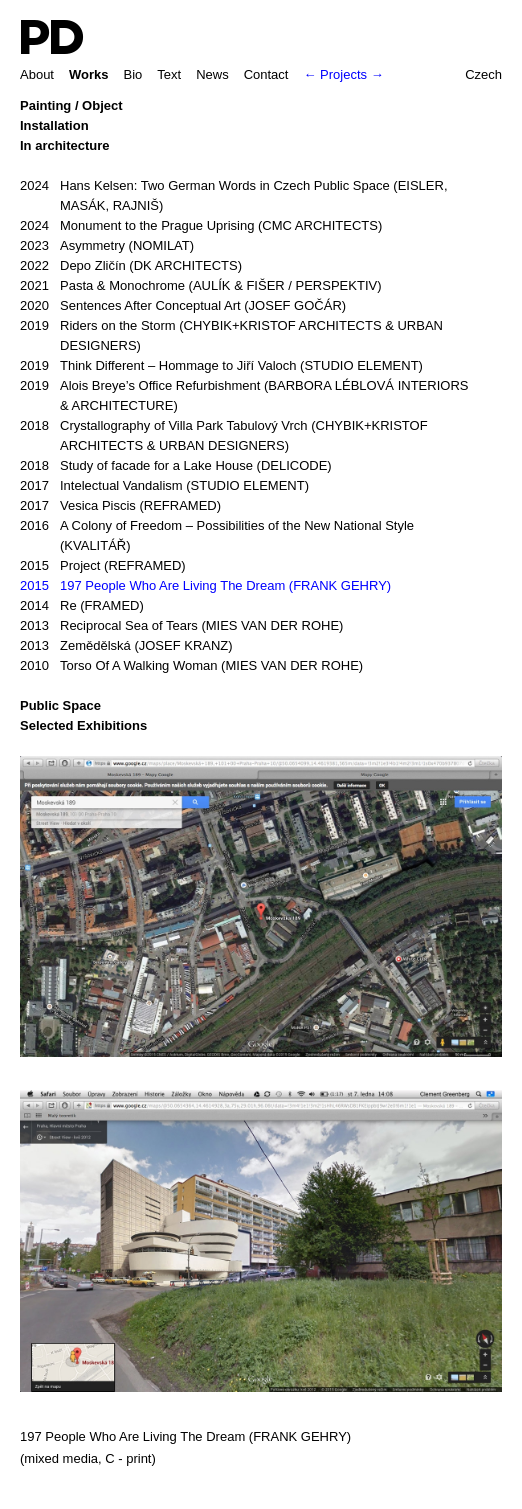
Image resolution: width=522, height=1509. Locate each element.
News (212, 74)
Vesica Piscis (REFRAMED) (120, 506)
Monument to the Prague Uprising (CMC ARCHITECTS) (201, 226)
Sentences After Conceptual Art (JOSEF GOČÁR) (183, 306)
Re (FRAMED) (82, 606)
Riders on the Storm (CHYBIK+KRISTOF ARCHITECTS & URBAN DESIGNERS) (231, 334)
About (37, 74)
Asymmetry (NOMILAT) (107, 246)
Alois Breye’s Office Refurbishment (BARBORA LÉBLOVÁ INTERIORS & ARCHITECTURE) (244, 394)
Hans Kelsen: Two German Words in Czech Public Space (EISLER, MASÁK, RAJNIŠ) (234, 194)
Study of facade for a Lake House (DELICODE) (176, 466)
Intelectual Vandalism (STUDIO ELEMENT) (164, 486)
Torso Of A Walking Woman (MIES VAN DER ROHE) (191, 666)
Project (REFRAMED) (103, 566)
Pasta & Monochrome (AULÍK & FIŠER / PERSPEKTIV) (201, 286)
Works (89, 74)
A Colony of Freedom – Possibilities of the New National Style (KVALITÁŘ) (217, 534)
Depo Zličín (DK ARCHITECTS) (131, 266)
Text (169, 74)
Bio (132, 74)
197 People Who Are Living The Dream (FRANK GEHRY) (205, 586)
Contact (266, 74)
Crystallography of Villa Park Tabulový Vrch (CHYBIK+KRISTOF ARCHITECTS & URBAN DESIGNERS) (224, 434)
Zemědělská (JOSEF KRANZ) (126, 646)
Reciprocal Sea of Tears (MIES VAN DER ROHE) (181, 626)
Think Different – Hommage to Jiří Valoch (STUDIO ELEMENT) (221, 366)
